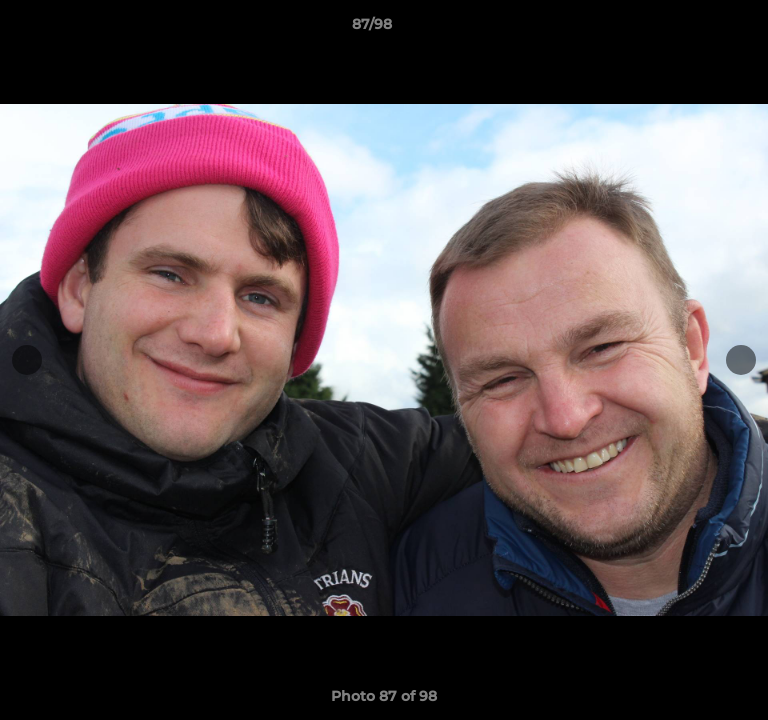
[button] (696, 29)
